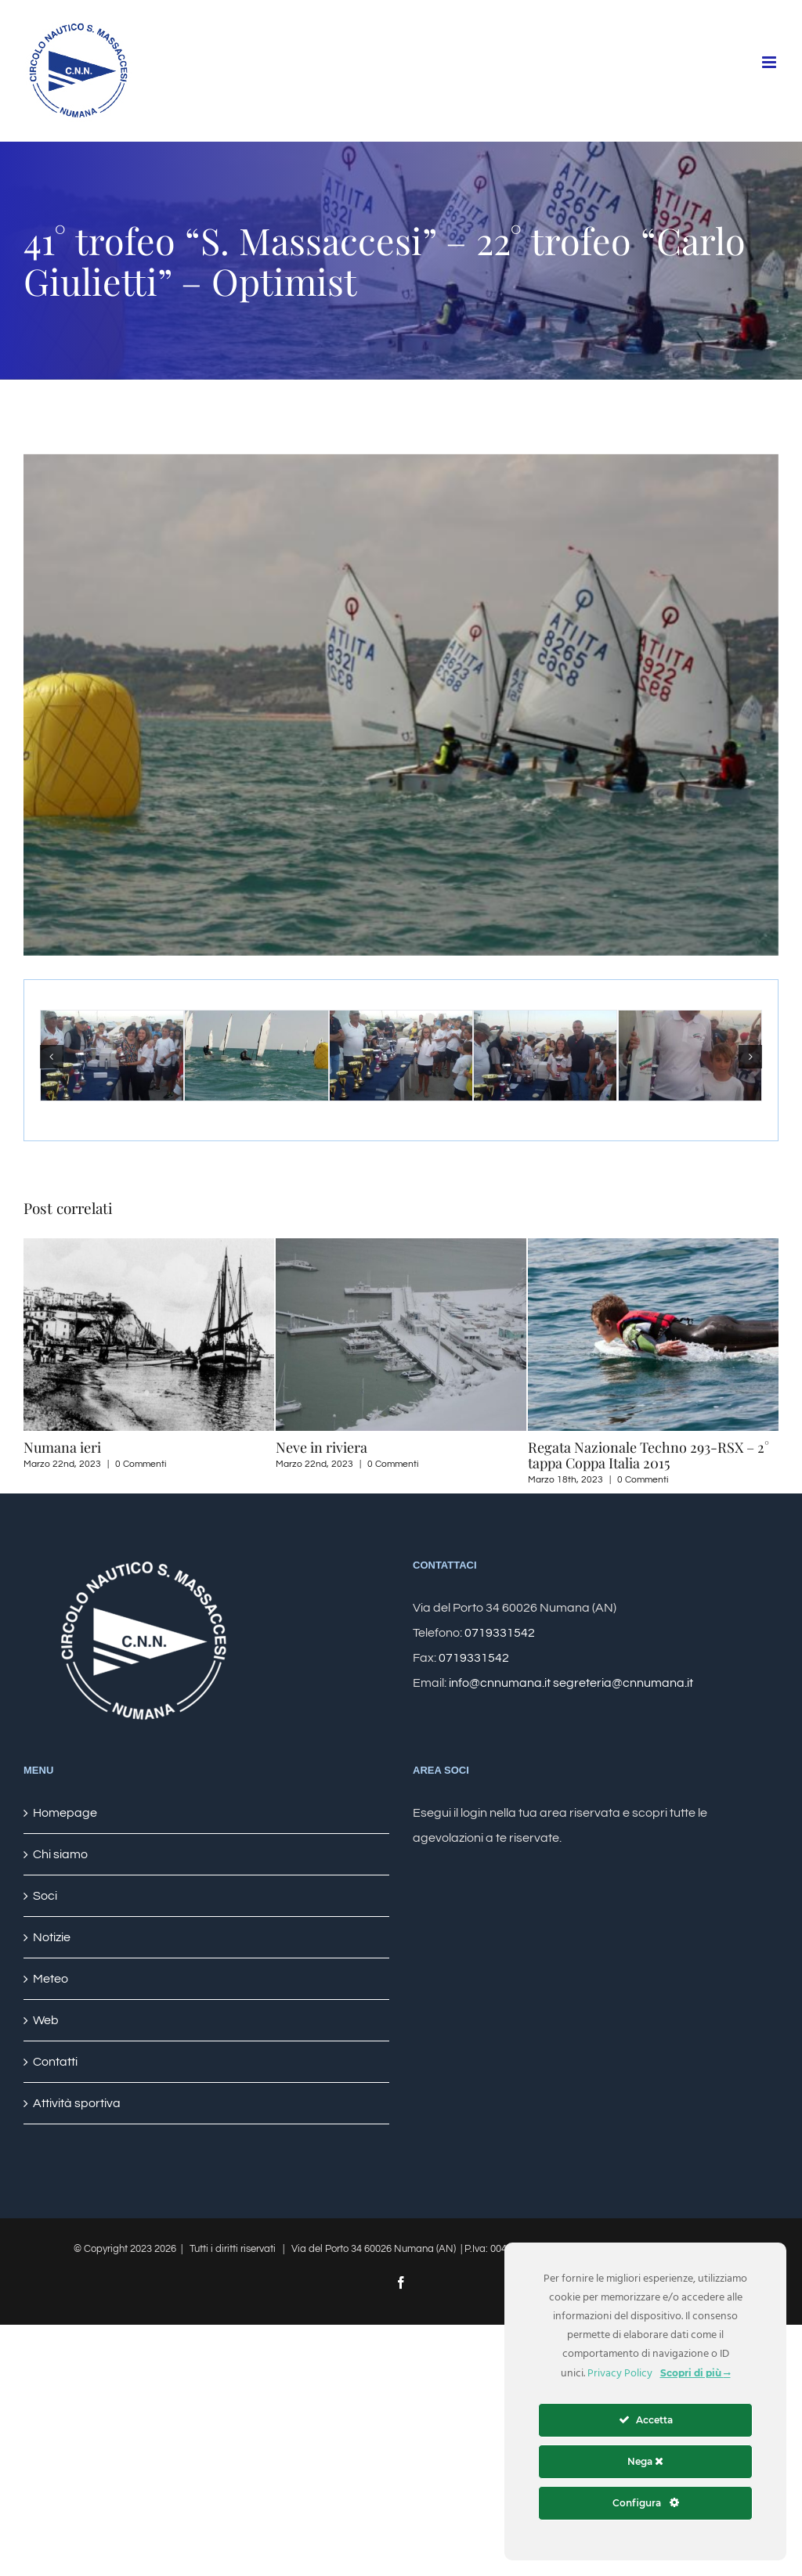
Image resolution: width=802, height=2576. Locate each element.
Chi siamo (60, 1854)
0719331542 (499, 1633)
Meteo (50, 1979)
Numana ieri (62, 1447)
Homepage (65, 1813)
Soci (45, 1896)
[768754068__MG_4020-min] (401, 705)
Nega (645, 2461)
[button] (51, 1056)
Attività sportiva (77, 2103)
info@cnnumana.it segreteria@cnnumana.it (571, 1683)
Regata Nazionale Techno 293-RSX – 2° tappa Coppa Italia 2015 (648, 1455)
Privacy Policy (619, 2374)
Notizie (51, 1937)
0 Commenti (140, 1464)
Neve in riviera (321, 1447)
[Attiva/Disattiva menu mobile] (770, 62)
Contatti (55, 2061)
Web (46, 2020)
